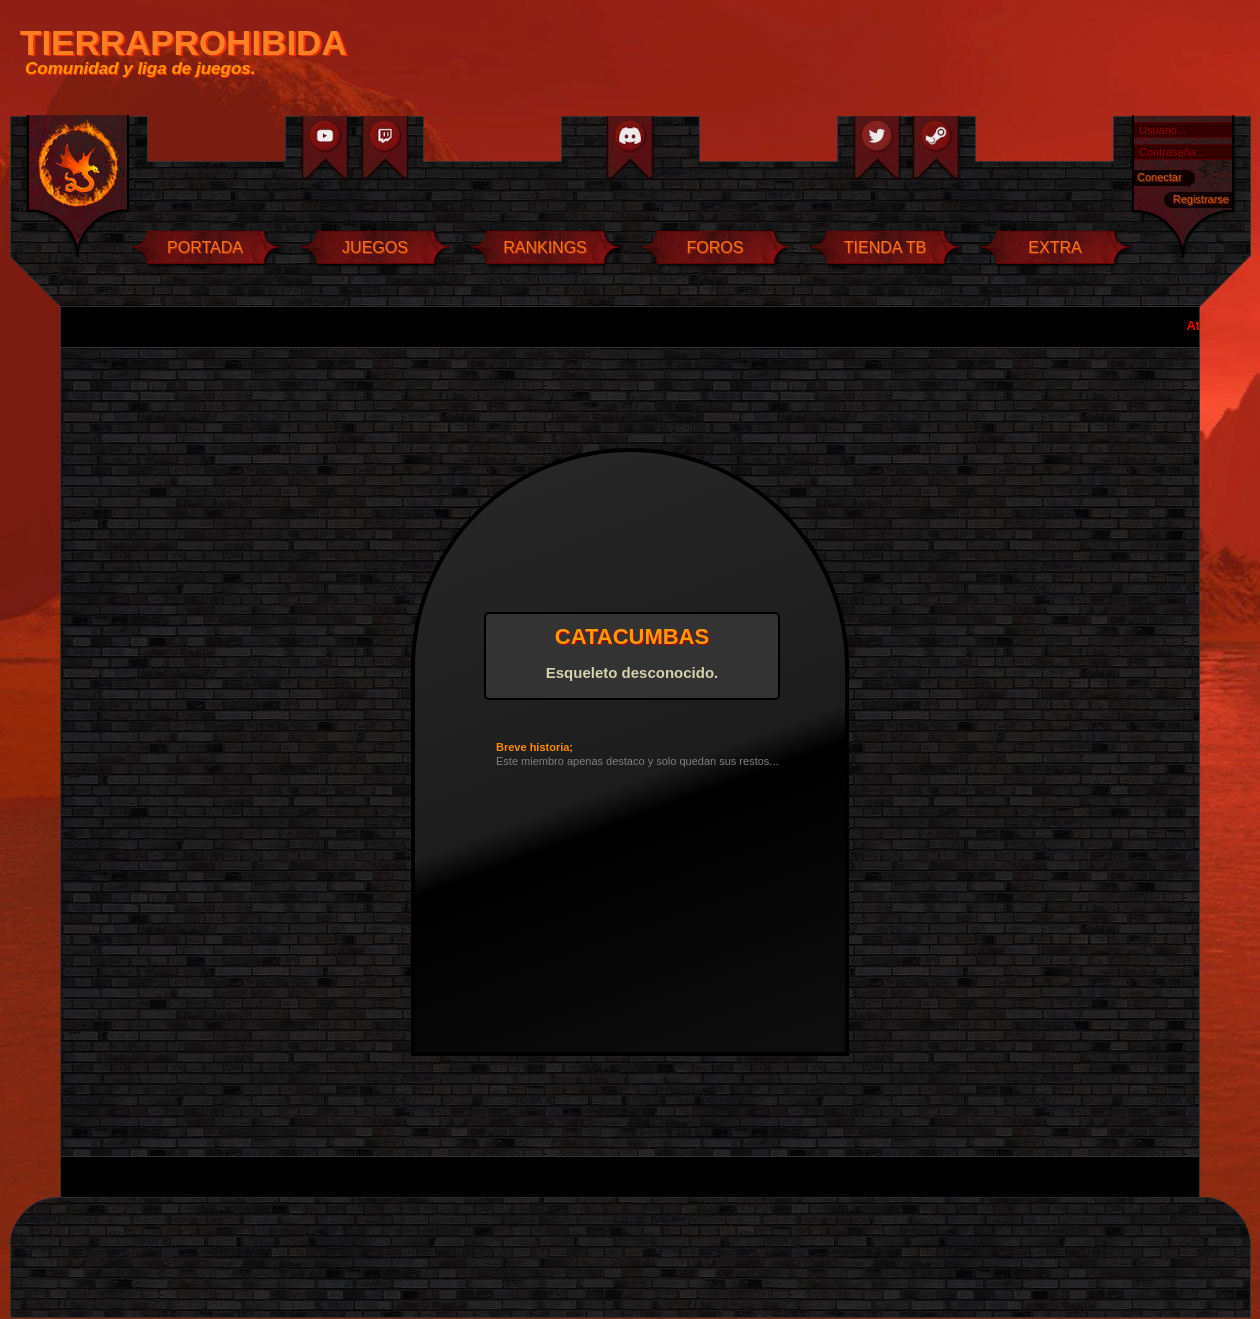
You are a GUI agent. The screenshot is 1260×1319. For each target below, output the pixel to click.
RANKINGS (545, 247)
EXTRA (1054, 247)
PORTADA (205, 247)
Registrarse (1201, 199)
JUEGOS (375, 247)
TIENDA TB (885, 247)
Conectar (1159, 177)
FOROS (715, 247)
